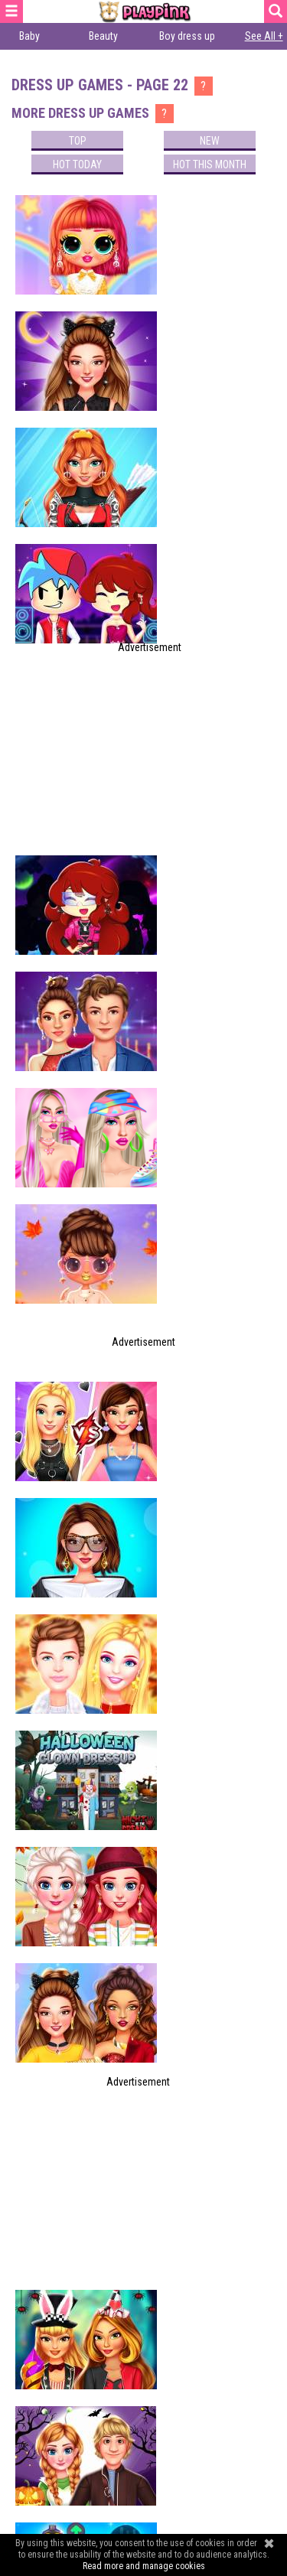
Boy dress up (187, 36)
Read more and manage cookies (144, 2566)
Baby (29, 36)
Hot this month (209, 164)
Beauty (103, 36)
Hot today (77, 164)
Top (77, 141)
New (210, 141)
